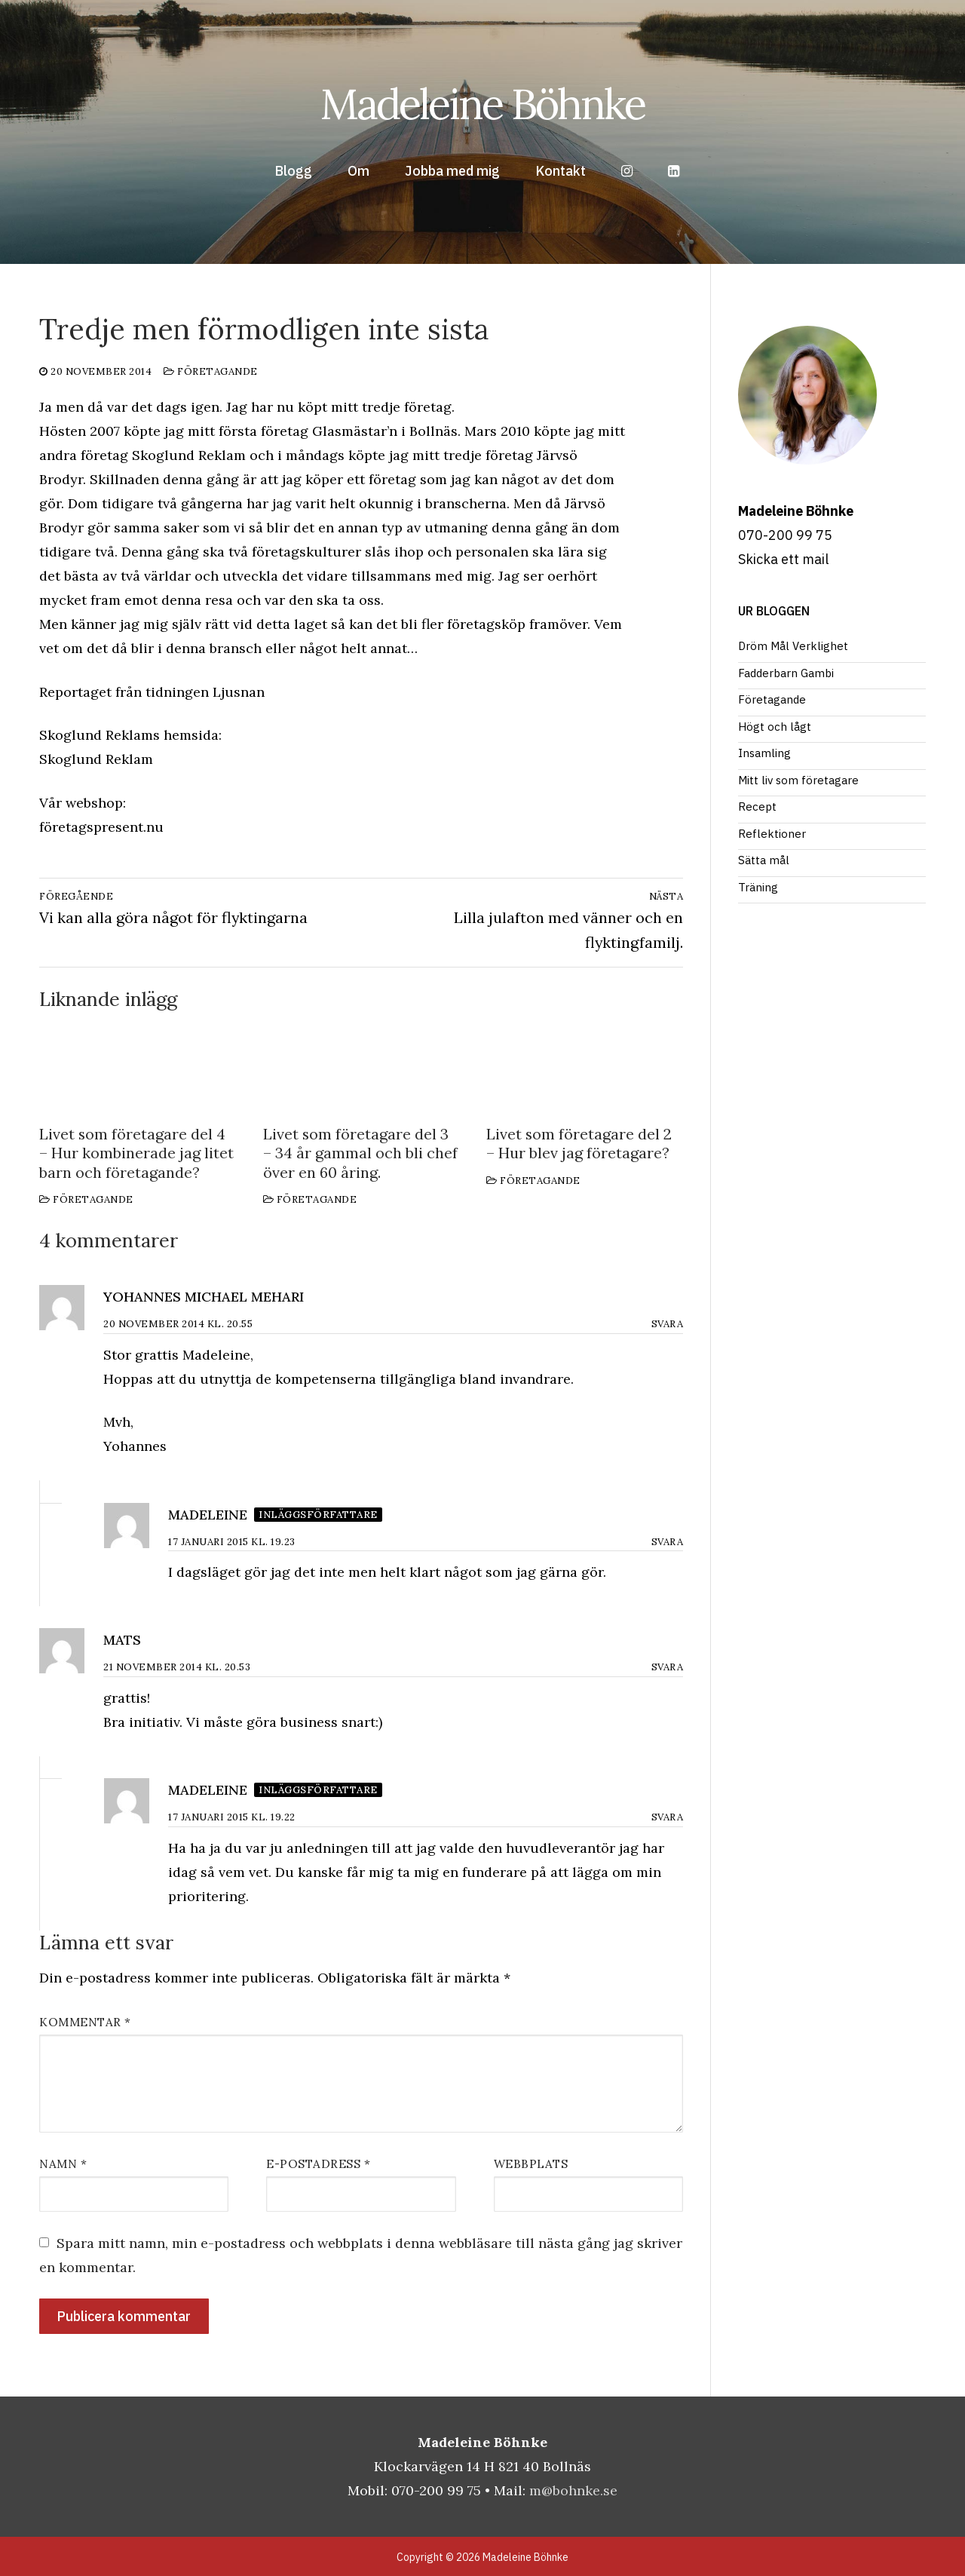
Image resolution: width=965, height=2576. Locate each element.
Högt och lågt (774, 726)
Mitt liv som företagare (798, 780)
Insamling (764, 753)
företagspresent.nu (101, 827)
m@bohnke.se (573, 2490)
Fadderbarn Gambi (786, 673)
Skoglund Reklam (96, 759)
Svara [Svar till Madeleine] (667, 1541)
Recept (757, 806)
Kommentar (85, 2022)
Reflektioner (772, 833)
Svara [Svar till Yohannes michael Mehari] (667, 1323)
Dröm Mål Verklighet (793, 646)
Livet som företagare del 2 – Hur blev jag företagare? (579, 1143)
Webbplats (531, 2164)
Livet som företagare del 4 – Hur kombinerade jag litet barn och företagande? (136, 1153)
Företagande (211, 371)
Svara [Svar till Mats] (667, 1667)
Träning (758, 887)
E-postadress (318, 2164)
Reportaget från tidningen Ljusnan (152, 692)
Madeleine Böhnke (482, 103)
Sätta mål (763, 860)
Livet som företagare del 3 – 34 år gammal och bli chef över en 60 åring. (360, 1153)
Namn (63, 2164)
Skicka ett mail (783, 559)
